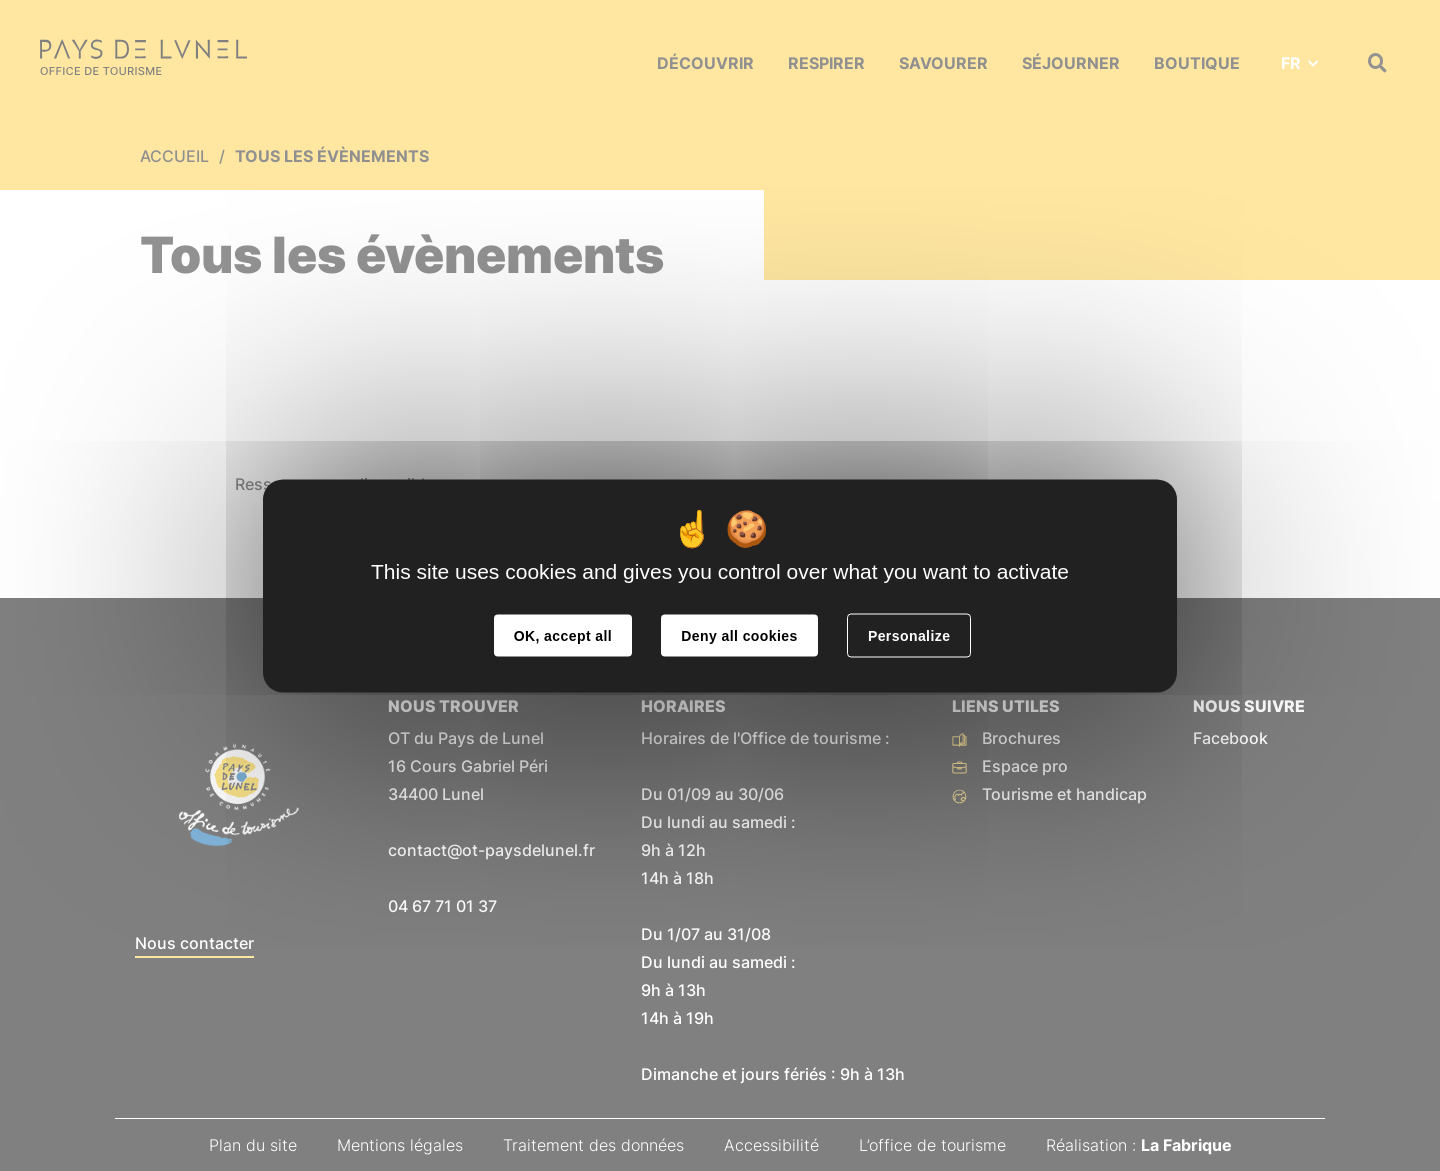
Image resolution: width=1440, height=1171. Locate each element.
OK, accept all (563, 635)
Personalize (909, 635)
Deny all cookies (739, 635)
